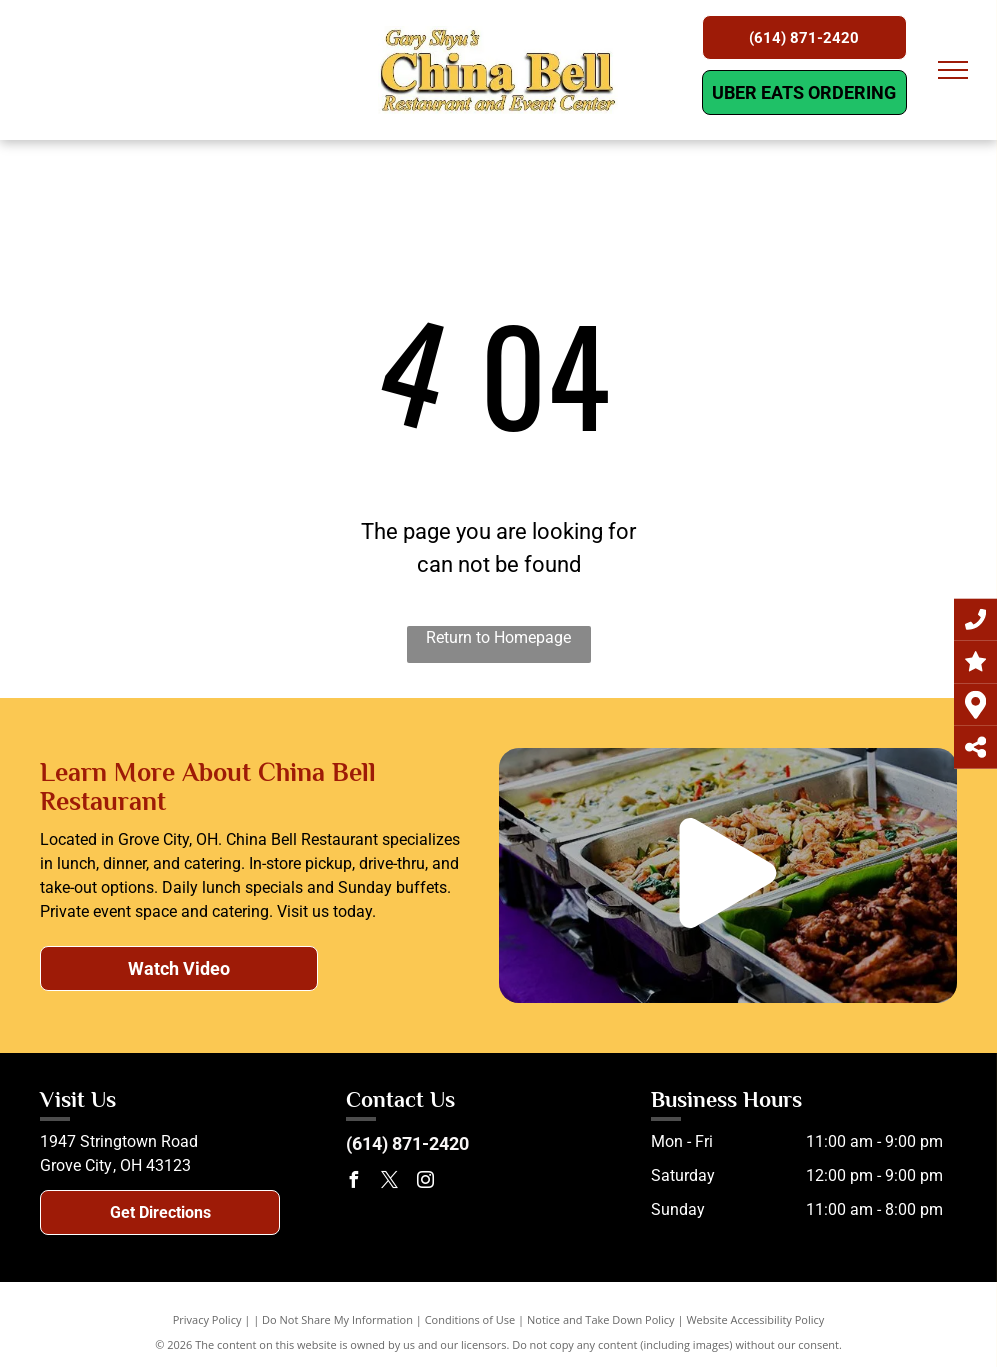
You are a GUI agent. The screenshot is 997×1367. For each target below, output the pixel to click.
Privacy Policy (207, 1319)
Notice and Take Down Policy (601, 1319)
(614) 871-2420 (407, 1143)
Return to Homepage (498, 637)
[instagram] (426, 1182)
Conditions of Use (470, 1319)
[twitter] (390, 1182)
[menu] (953, 70)
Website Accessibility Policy (755, 1319)
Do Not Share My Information (337, 1319)
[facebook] (354, 1182)
